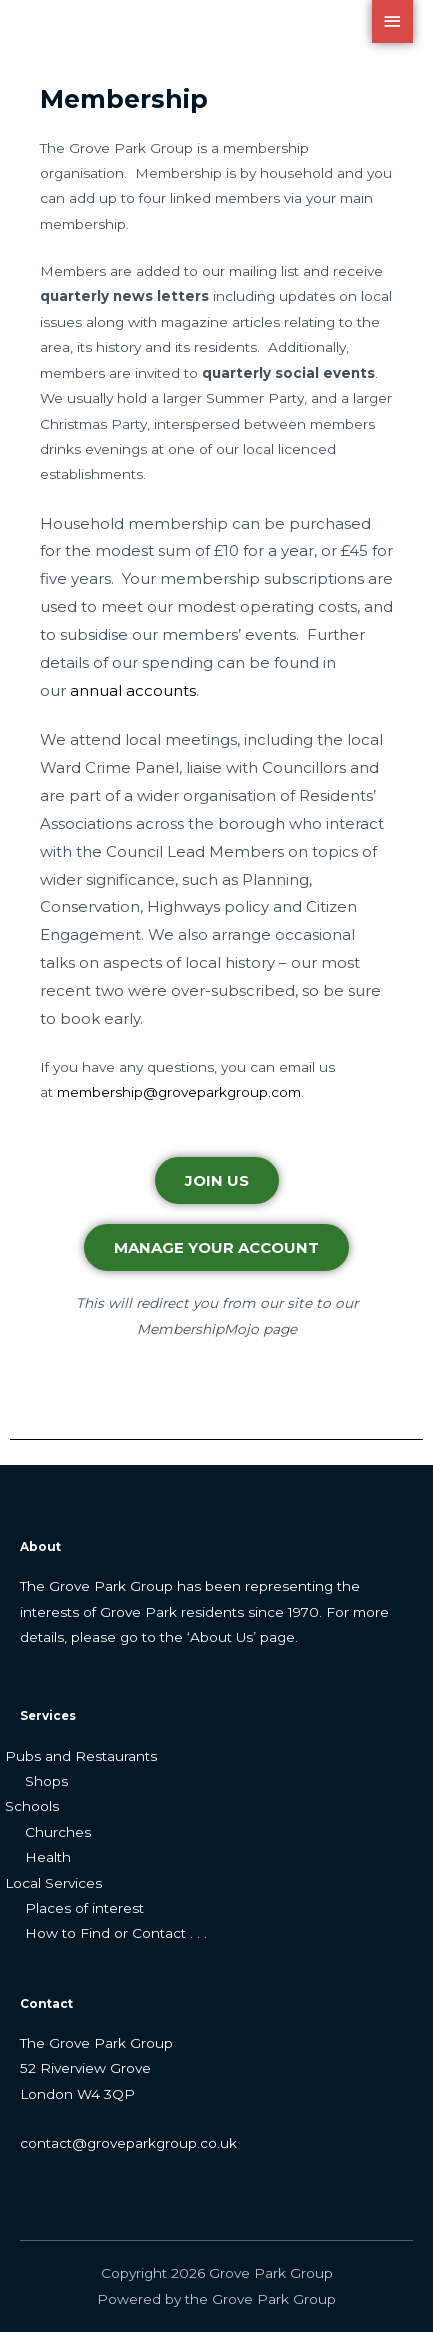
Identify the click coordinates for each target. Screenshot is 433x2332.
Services (48, 1716)
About (40, 1547)
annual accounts (133, 690)
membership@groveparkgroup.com (179, 1092)
